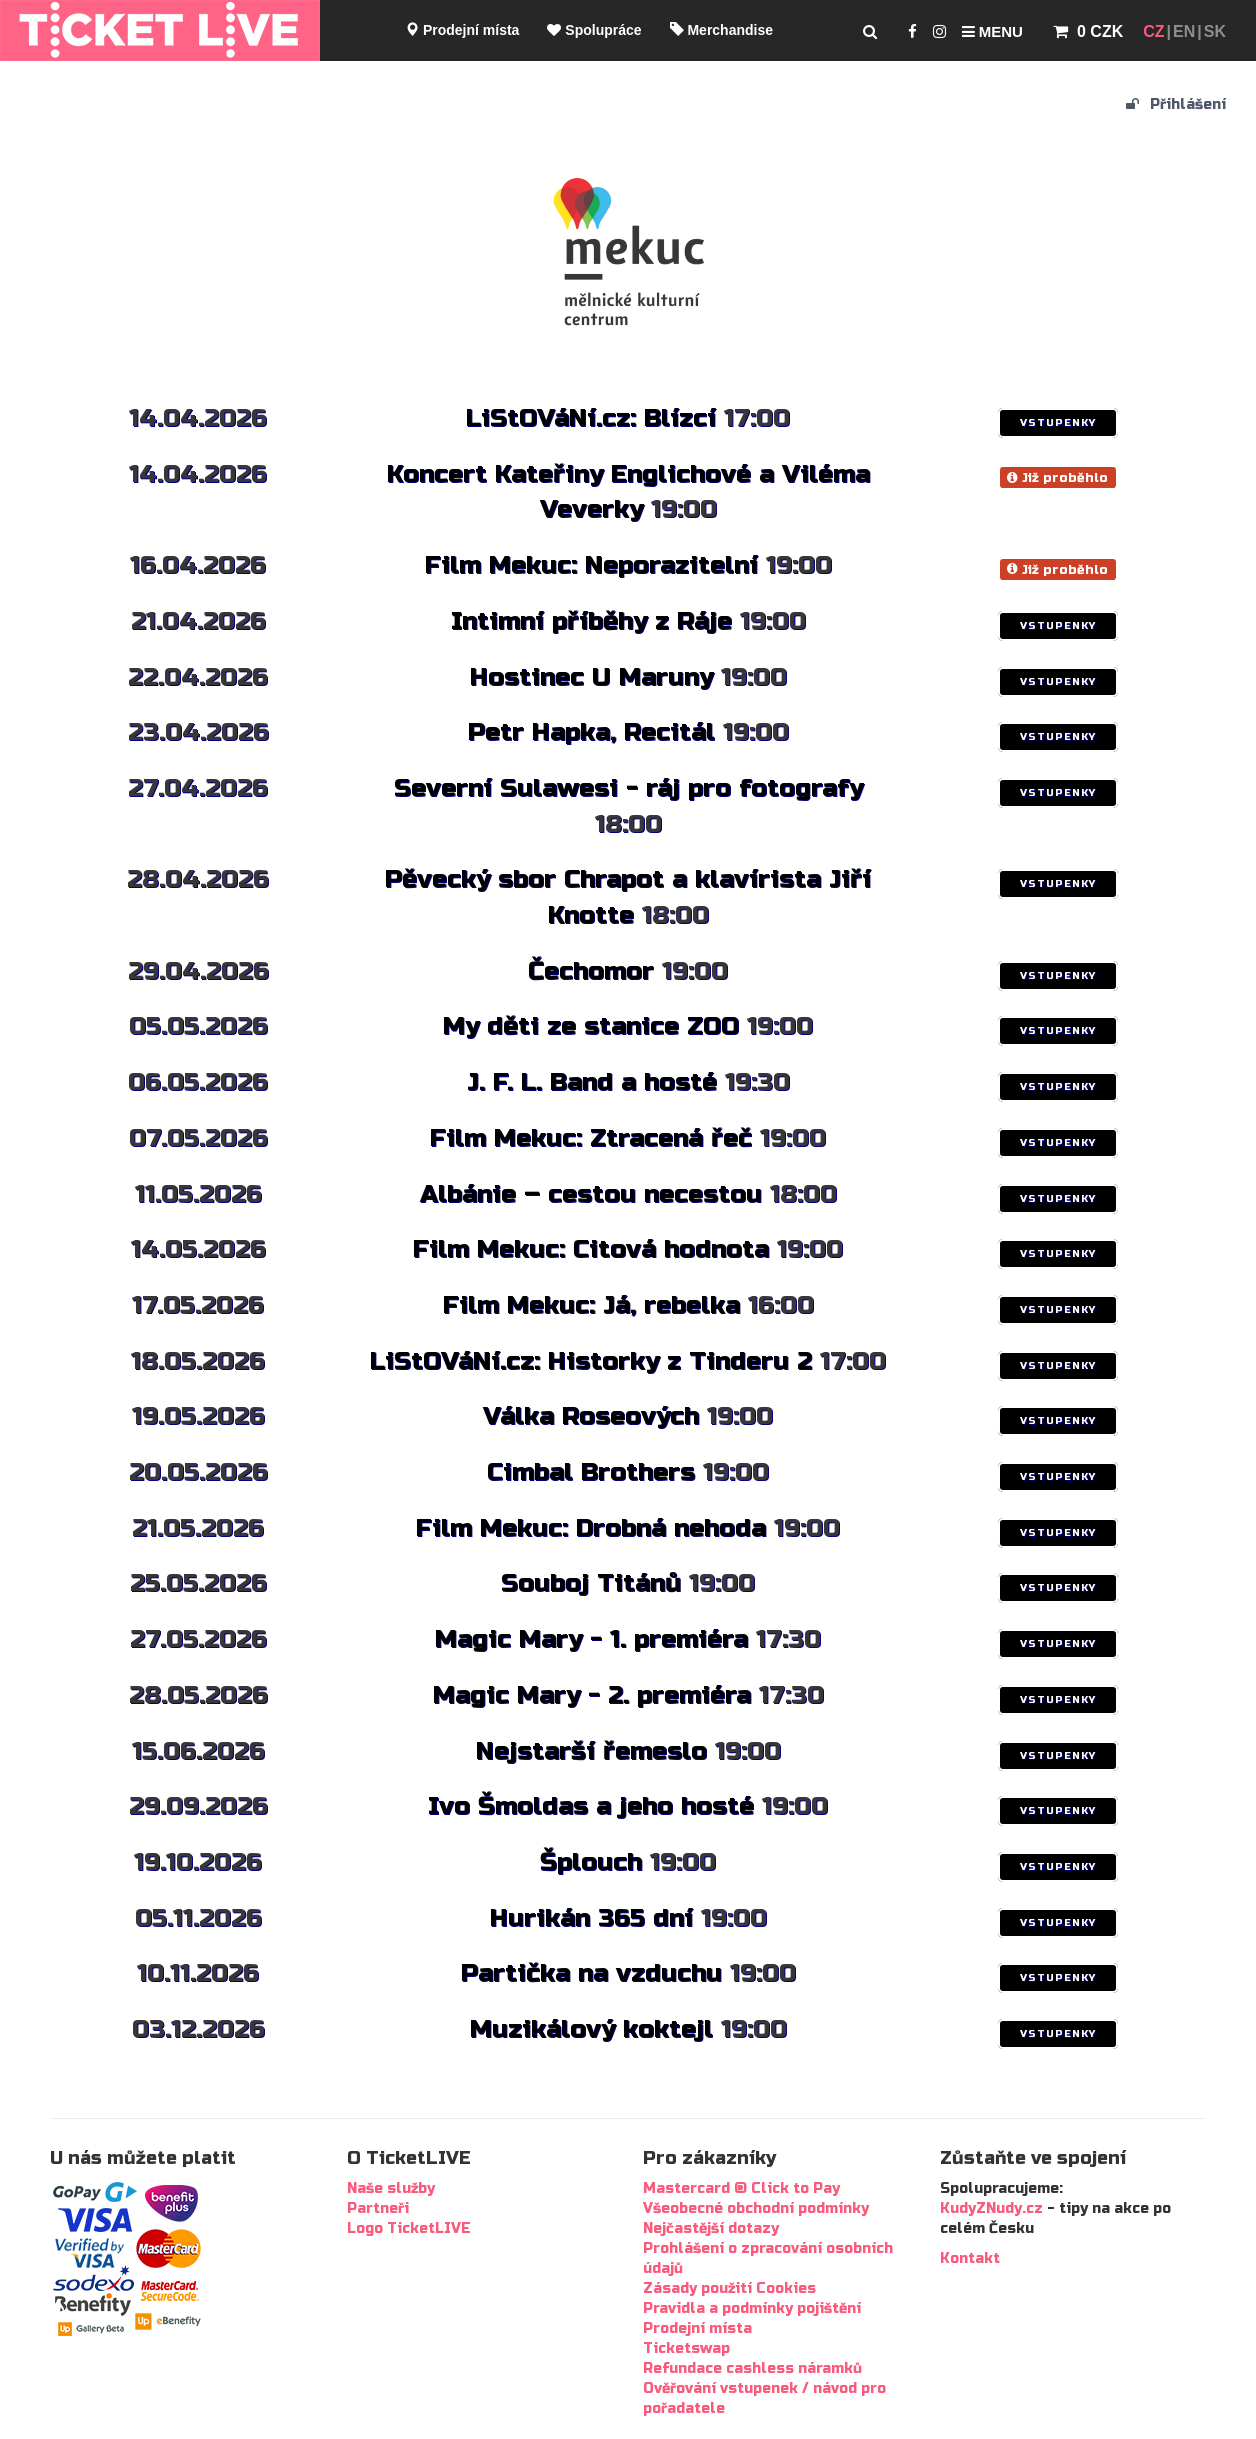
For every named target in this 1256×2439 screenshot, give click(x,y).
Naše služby (391, 2188)
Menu (992, 31)
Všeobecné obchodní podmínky (756, 2208)
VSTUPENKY (1058, 423)
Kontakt (970, 2258)
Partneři (378, 2208)
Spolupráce (594, 30)
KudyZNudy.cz (991, 2208)
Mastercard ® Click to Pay (741, 2188)
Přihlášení (1176, 104)
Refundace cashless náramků (752, 2368)
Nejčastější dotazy (711, 2228)
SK (1215, 31)
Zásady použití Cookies (729, 2288)
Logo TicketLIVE (409, 2228)
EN (1184, 31)
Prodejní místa (462, 30)
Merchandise (721, 30)
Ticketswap (686, 2348)
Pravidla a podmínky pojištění (752, 2308)
